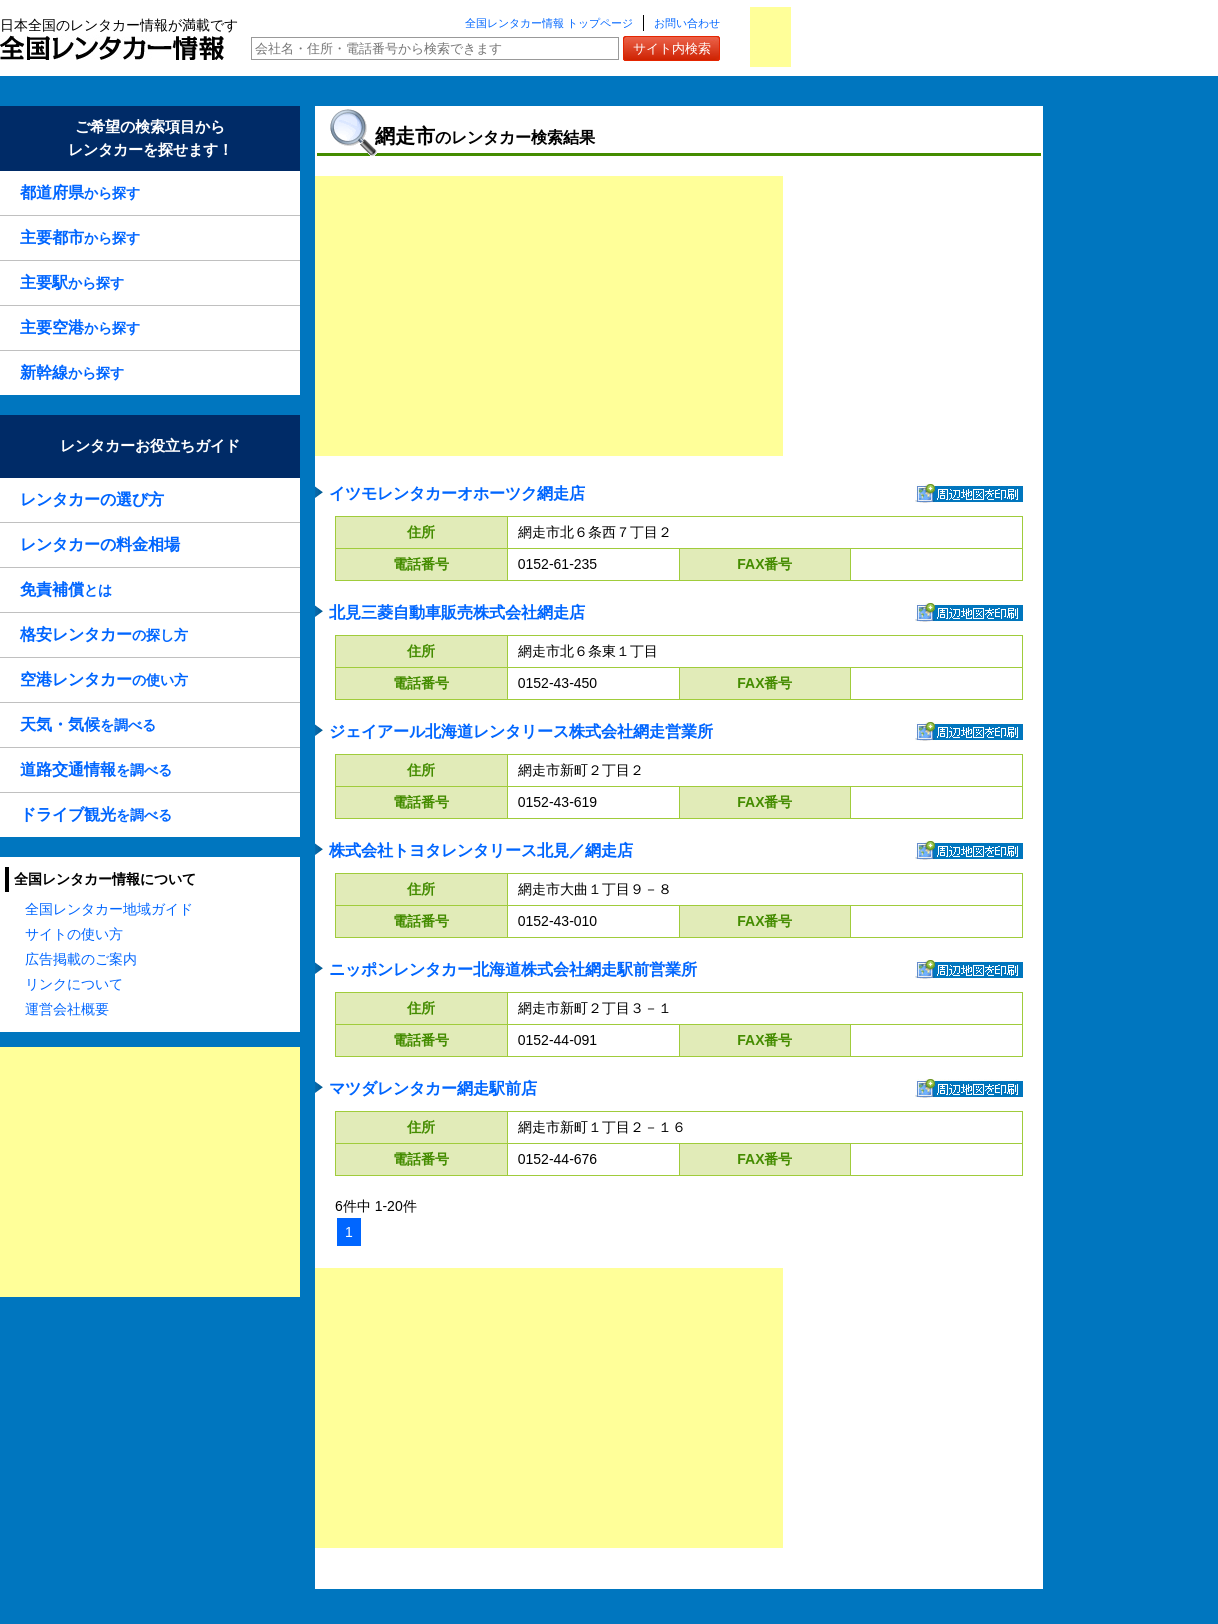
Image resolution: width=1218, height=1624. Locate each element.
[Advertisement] (150, 1172)
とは (66, 589)
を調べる (88, 724)
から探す (80, 192)
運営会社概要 (67, 1009)
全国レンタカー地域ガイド (109, 909)
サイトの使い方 (74, 934)
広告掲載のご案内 (81, 959)
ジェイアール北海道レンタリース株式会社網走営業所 (521, 731)
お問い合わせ (687, 23)
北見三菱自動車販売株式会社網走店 (457, 612)
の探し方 (104, 634)
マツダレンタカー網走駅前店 (433, 1088)
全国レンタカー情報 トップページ (549, 23)
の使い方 (104, 679)
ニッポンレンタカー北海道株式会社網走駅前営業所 (513, 969)
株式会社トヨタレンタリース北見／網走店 (481, 850)
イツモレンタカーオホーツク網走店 (457, 493)
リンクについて (74, 984)
